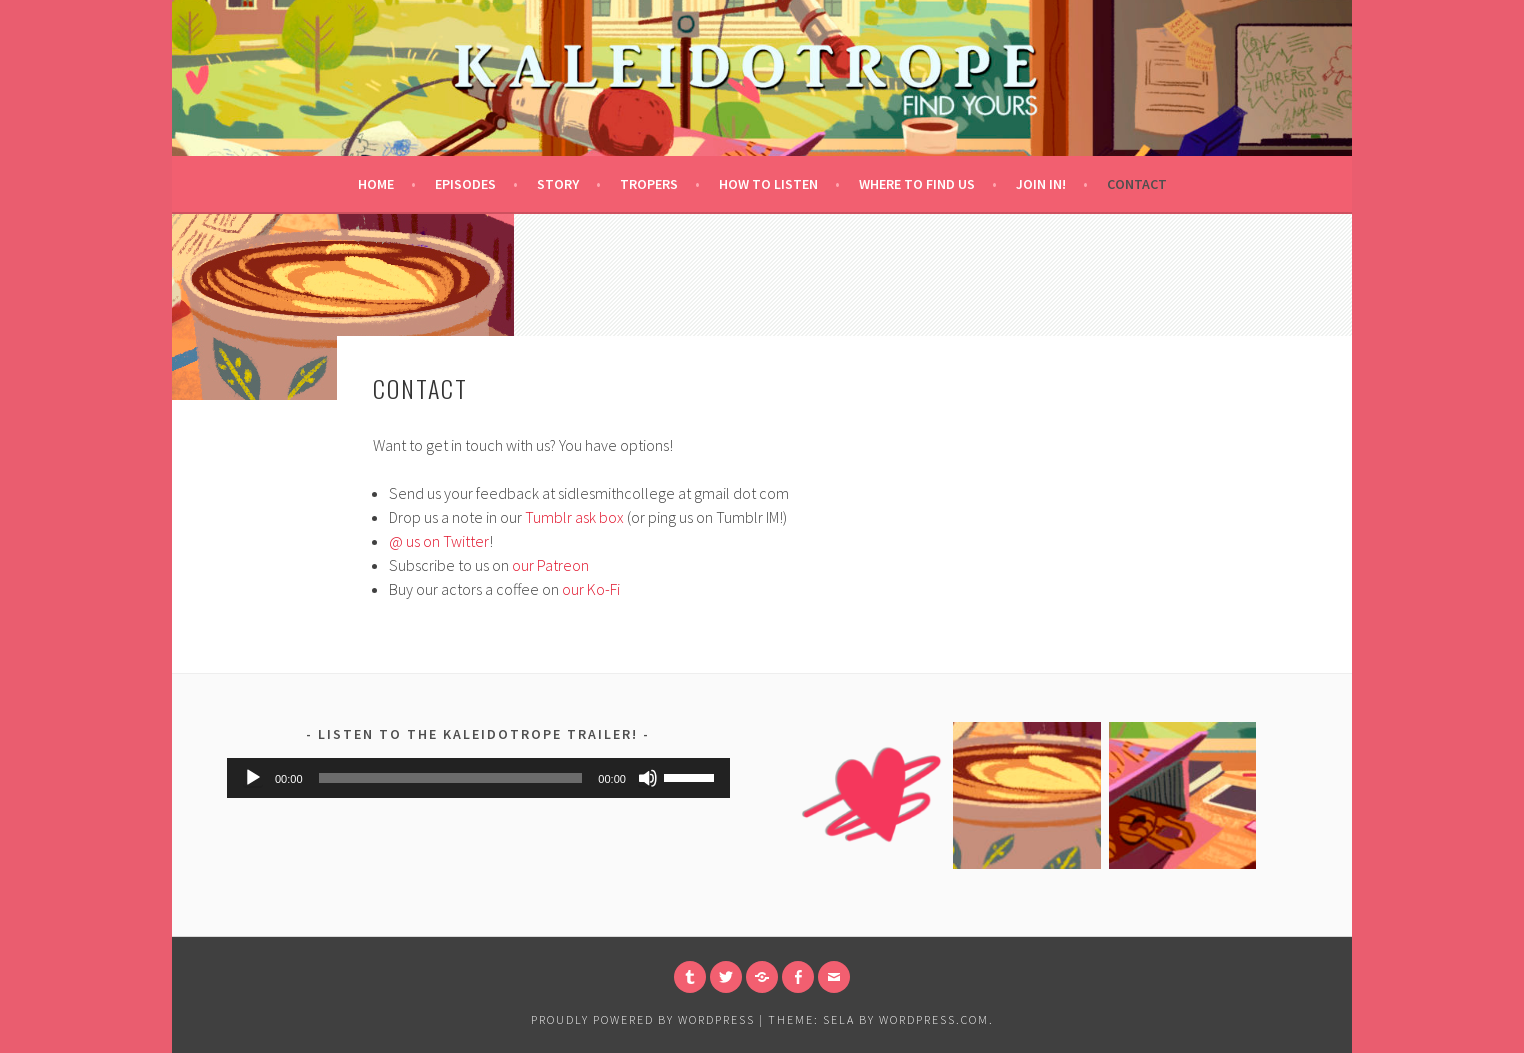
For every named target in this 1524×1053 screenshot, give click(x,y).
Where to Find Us (917, 184)
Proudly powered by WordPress (643, 1019)
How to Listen (768, 184)
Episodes (465, 184)
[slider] (451, 778)
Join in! (1041, 184)
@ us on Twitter (439, 541)
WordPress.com (934, 1019)
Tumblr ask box (574, 517)
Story (558, 184)
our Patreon (550, 565)
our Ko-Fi (591, 589)
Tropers (649, 184)
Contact (1137, 184)
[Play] (253, 778)
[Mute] (648, 778)
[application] (478, 778)
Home (376, 184)
